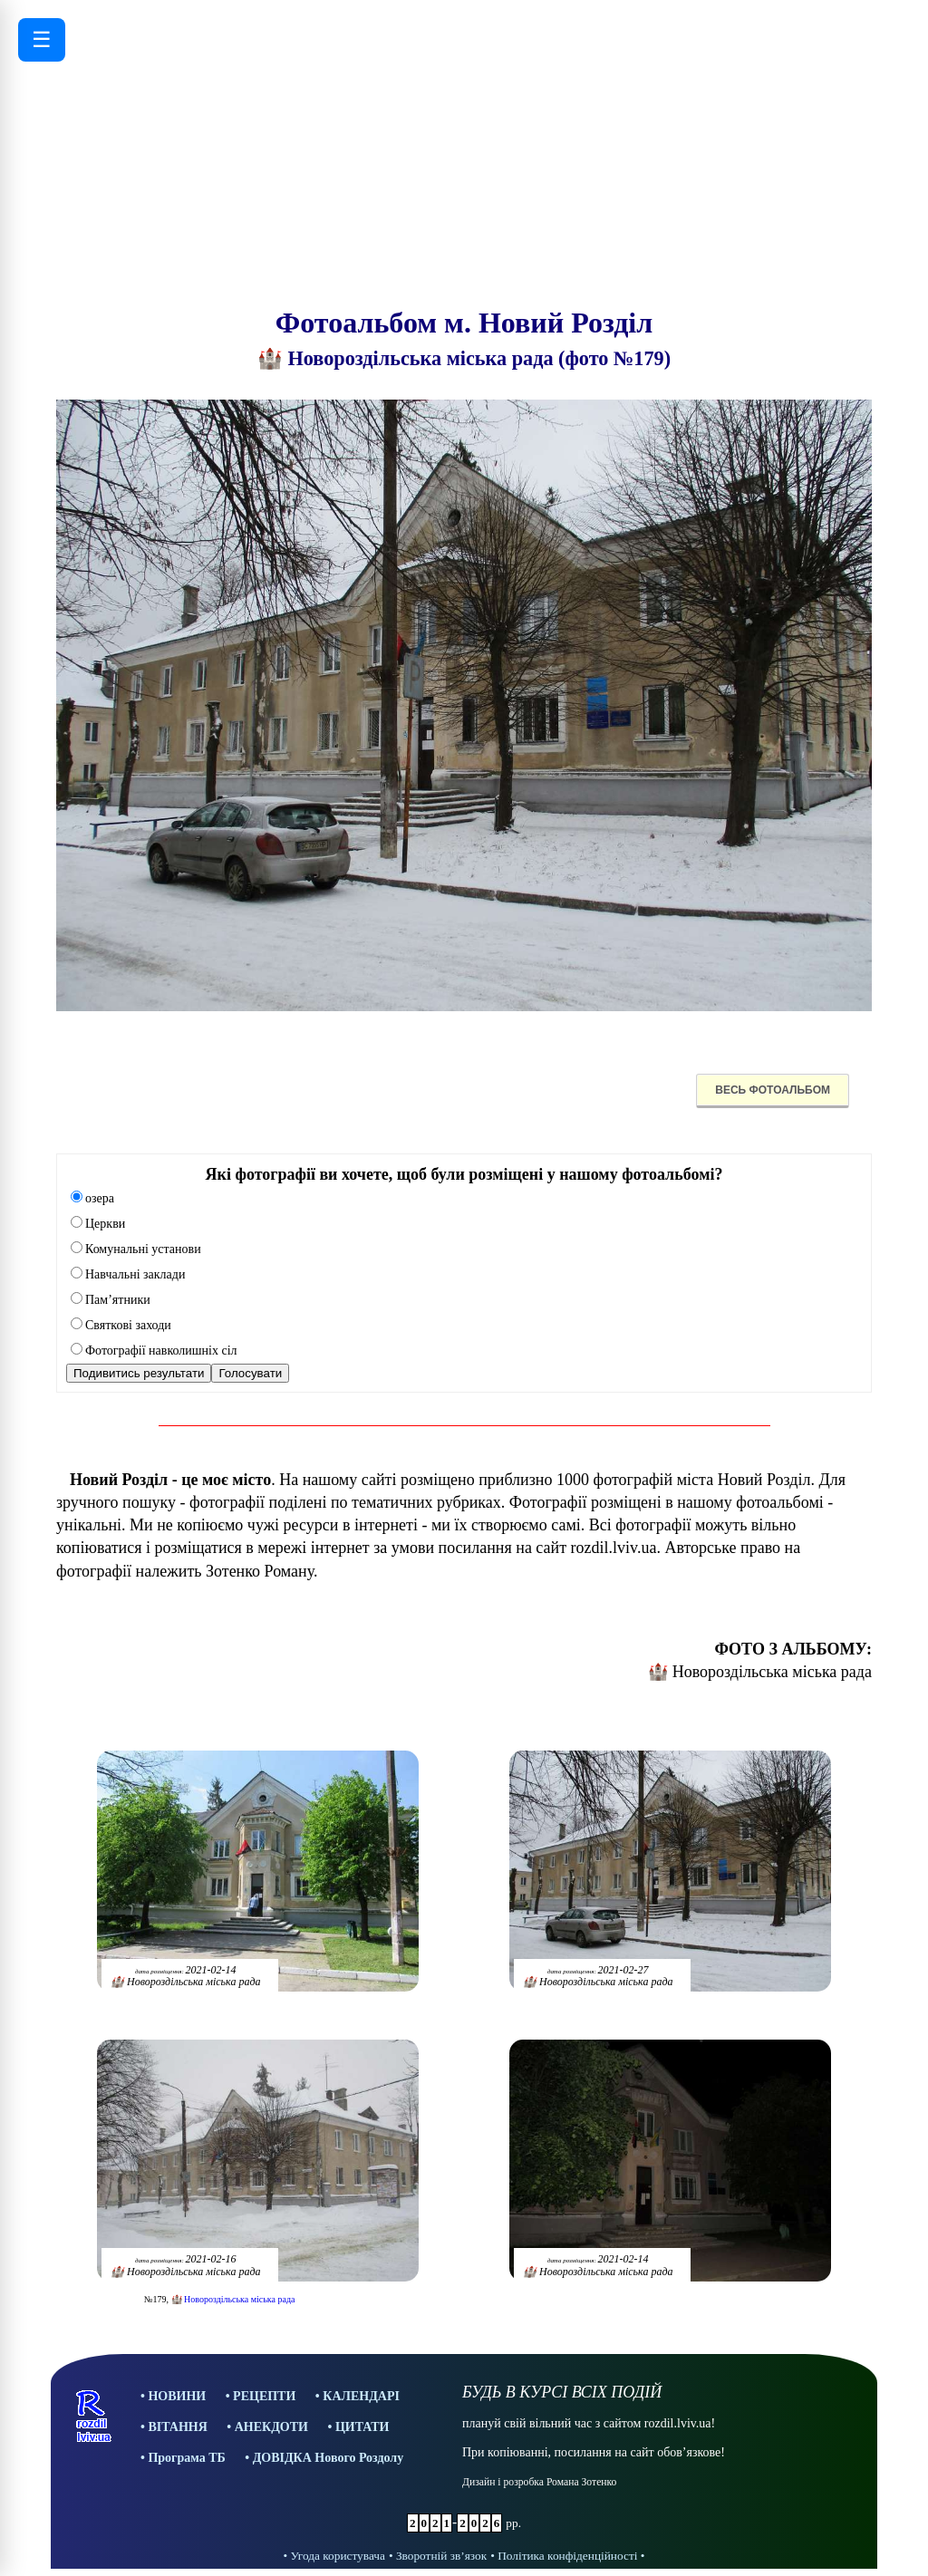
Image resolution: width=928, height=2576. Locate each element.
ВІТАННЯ (177, 2427)
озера (92, 1198)
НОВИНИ (177, 2396)
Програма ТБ (186, 2458)
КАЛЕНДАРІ (361, 2396)
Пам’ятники (110, 1300)
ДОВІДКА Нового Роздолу (328, 2458)
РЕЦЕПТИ (264, 2396)
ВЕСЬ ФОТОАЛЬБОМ (772, 1090)
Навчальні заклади (128, 1274)
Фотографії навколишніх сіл (154, 1350)
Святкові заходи (121, 1325)
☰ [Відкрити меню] (42, 39)
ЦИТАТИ (362, 2427)
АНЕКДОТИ (271, 2427)
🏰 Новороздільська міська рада (233, 2299)
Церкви (98, 1223)
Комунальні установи (136, 1249)
